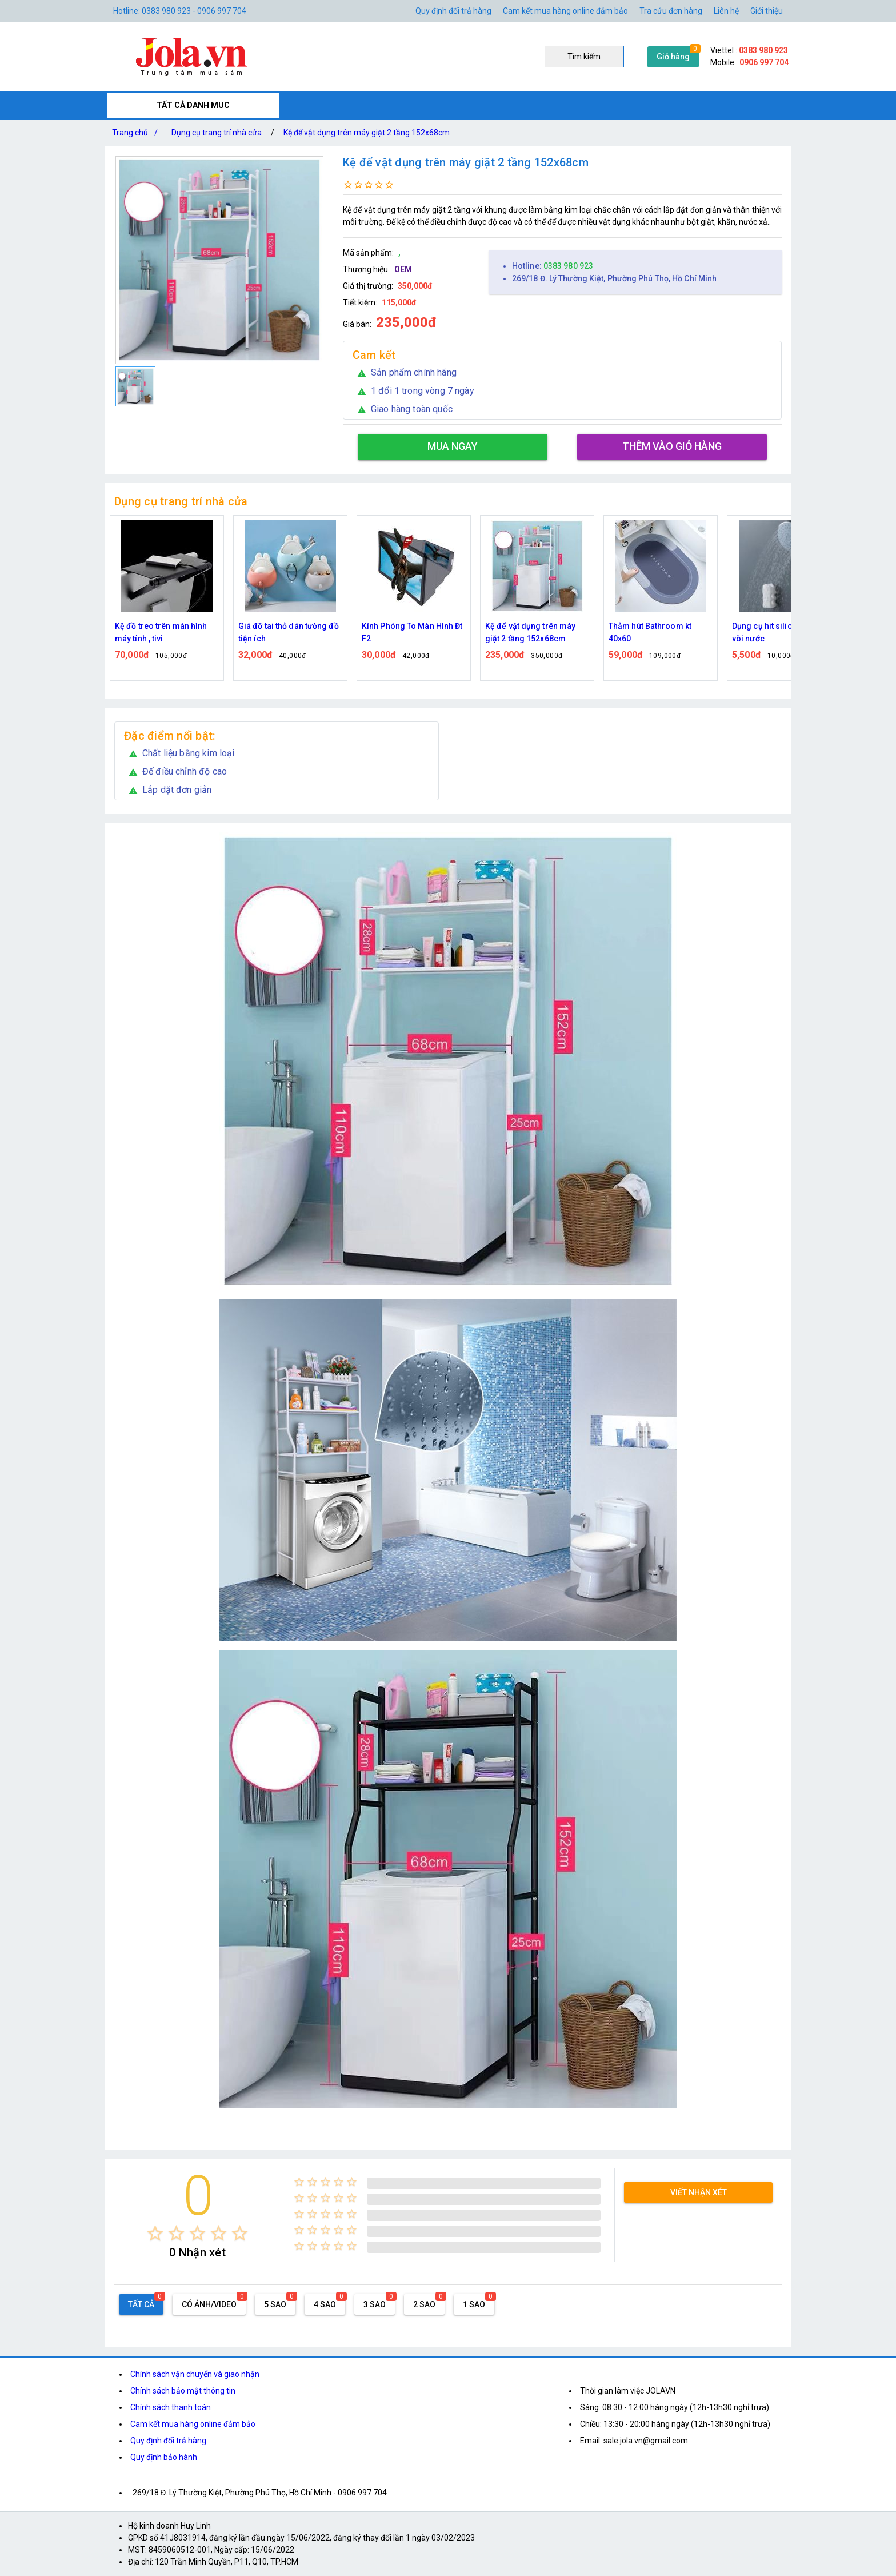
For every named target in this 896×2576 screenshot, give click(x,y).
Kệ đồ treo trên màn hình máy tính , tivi (161, 632)
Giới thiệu (766, 10)
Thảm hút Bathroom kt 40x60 (650, 632)
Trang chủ (137, 132)
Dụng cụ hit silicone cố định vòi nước (784, 632)
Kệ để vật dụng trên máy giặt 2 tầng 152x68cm (366, 132)
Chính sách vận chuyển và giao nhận (194, 2374)
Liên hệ (726, 10)
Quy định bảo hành (163, 2457)
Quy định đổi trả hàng (453, 10)
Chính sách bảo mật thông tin (182, 2390)
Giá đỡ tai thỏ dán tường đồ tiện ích (288, 632)
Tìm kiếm (584, 56)
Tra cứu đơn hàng (670, 10)
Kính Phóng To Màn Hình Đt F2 (412, 632)
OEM (403, 269)
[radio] (155, 2233)
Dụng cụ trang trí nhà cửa (216, 132)
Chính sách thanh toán (170, 2407)
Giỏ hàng (673, 56)
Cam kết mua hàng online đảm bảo (565, 10)
